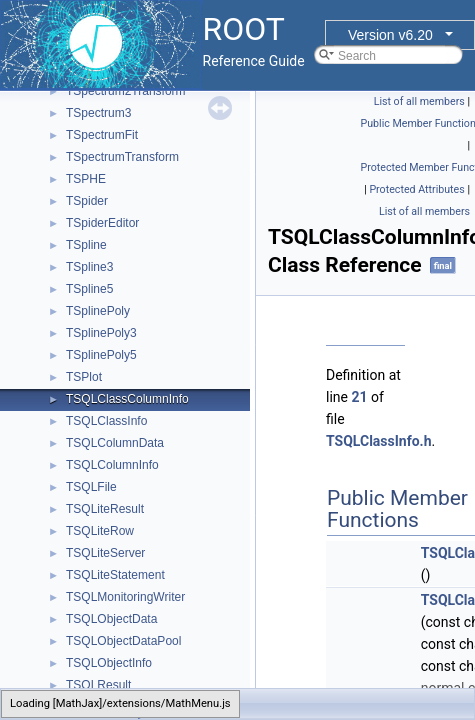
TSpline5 (89, 289)
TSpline (86, 245)
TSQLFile (91, 487)
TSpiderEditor (102, 223)
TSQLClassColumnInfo (127, 399)
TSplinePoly (98, 311)
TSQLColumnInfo (112, 465)
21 (359, 397)
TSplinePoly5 (101, 355)
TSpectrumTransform (122, 157)
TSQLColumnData (115, 443)
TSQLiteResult (105, 509)
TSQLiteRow (100, 531)
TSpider (87, 201)
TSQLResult (98, 685)
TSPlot (84, 377)
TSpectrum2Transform (126, 91)
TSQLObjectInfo (109, 663)
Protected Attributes (416, 189)
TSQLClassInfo (106, 421)
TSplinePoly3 (101, 333)
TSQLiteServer (105, 553)
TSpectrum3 (98, 113)
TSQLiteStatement (115, 575)
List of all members (419, 101)
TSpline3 (89, 267)
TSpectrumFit (102, 135)
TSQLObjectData (111, 619)
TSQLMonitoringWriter (125, 597)
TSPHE (86, 179)
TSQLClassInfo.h (378, 441)
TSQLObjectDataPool (123, 641)
